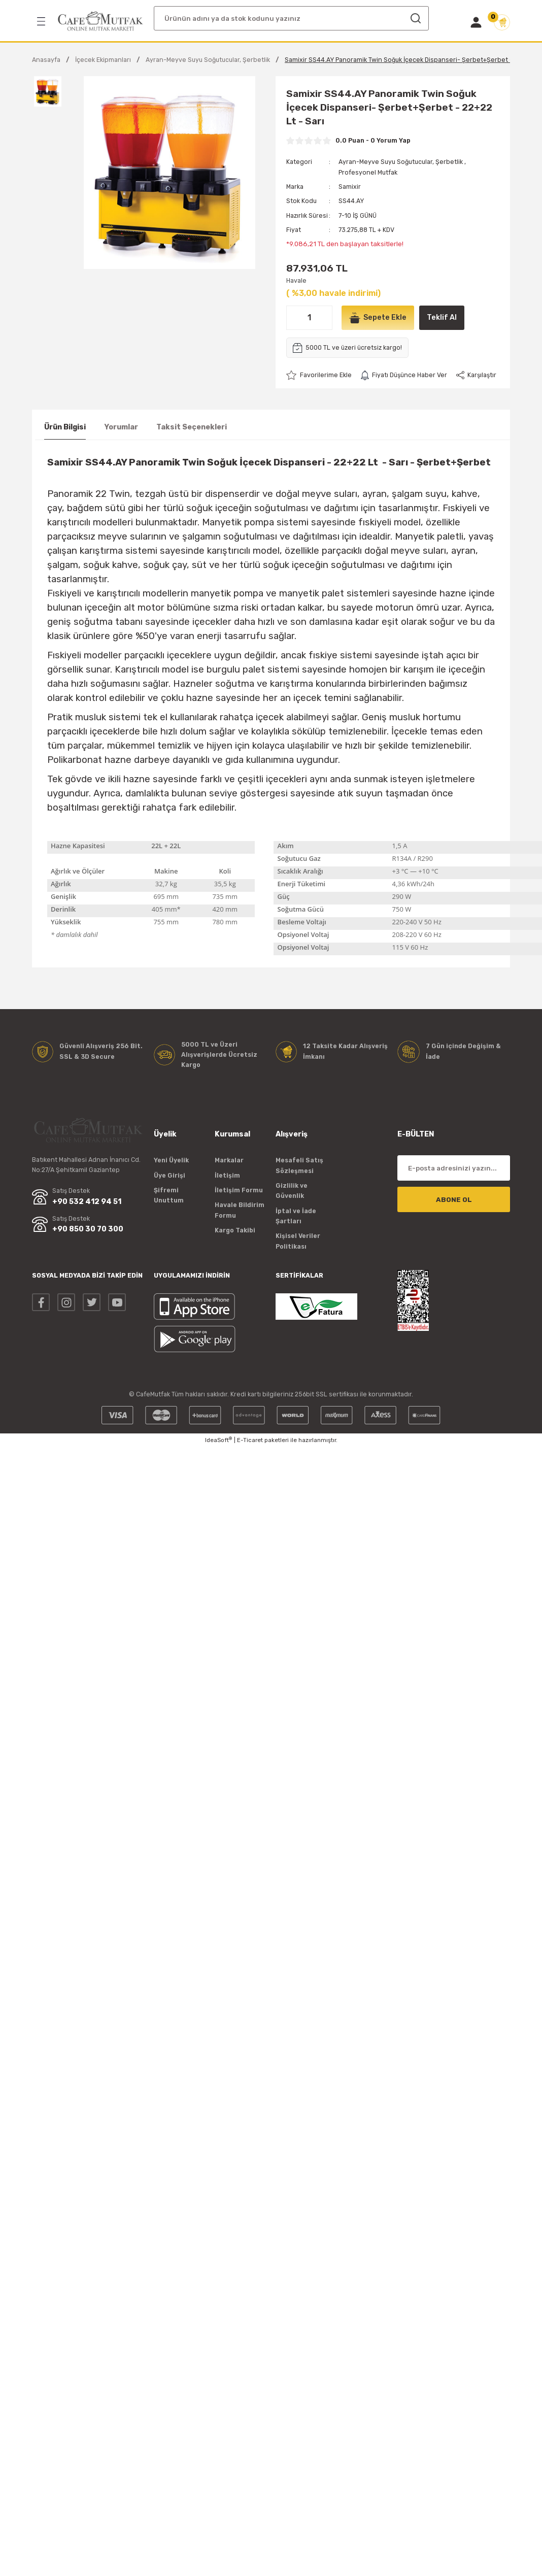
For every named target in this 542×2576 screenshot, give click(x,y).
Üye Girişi (169, 1175)
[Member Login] (476, 22)
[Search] (291, 18)
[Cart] (502, 22)
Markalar (229, 1160)
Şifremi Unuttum (169, 1195)
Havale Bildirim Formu (239, 1210)
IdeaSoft (218, 1440)
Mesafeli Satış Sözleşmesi (299, 1165)
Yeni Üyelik (171, 1160)
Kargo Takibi (235, 1230)
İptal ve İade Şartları (296, 1216)
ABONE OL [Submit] (454, 1199)
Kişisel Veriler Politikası (298, 1241)
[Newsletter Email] (453, 1168)
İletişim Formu (239, 1190)
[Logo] (100, 21)
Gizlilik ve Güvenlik (292, 1190)
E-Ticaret (250, 1440)
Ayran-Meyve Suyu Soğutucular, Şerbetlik (400, 161)
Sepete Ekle (377, 317)
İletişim (227, 1175)
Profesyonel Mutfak (367, 172)
